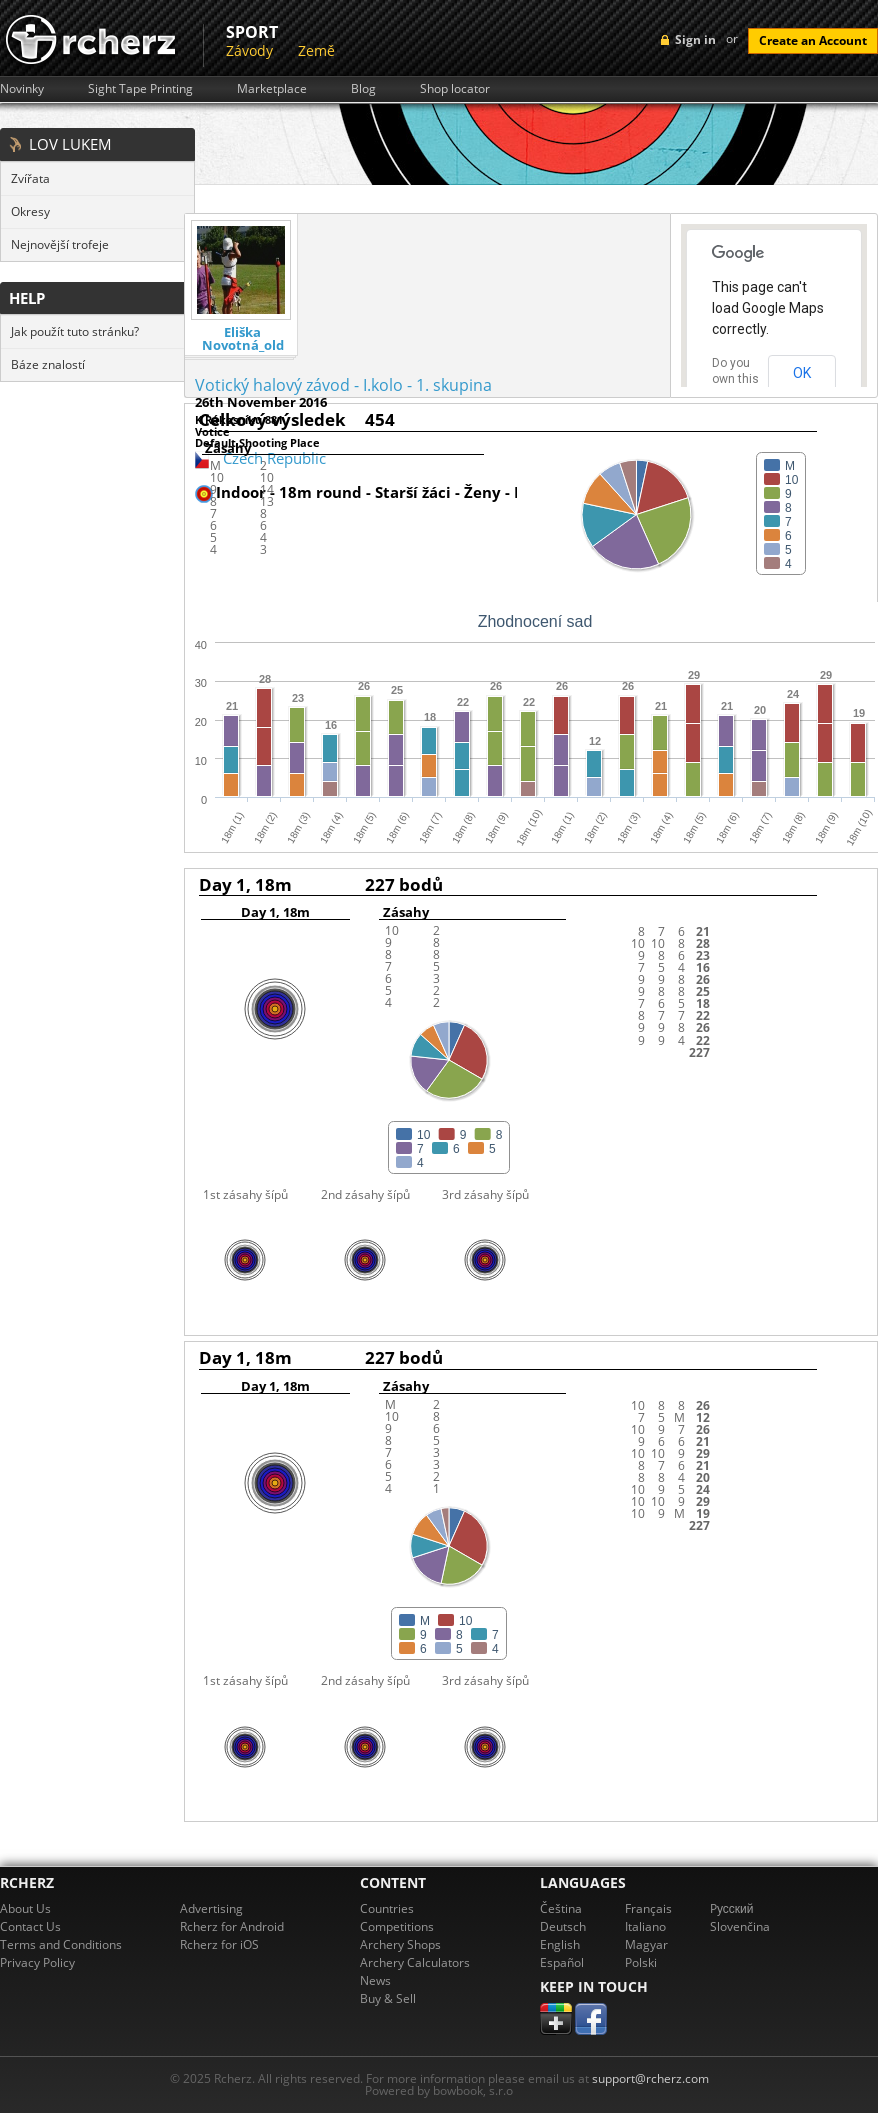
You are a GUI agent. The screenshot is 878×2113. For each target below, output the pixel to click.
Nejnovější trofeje (60, 244)
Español (562, 1962)
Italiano (645, 1926)
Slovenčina (740, 1926)
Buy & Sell (388, 1998)
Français (648, 1908)
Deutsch (563, 1926)
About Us (25, 1908)
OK (802, 373)
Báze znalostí (48, 364)
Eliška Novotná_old (243, 339)
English (560, 1944)
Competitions (397, 1926)
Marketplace (272, 89)
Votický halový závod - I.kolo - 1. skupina (343, 385)
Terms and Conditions (61, 1944)
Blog (363, 89)
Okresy (30, 211)
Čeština (561, 1908)
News (375, 1980)
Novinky (22, 89)
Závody (249, 50)
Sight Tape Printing (140, 89)
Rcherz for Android (232, 1926)
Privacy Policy (37, 1962)
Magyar (646, 1944)
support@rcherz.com (650, 2078)
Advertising (211, 1908)
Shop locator (455, 89)
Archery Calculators (415, 1962)
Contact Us (30, 1926)
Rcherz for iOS (219, 1944)
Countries (387, 1908)
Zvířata (30, 178)
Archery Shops (400, 1944)
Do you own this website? (736, 379)
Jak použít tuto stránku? (75, 331)
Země (316, 50)
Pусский (732, 1908)
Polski (641, 1962)
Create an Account (813, 40)
